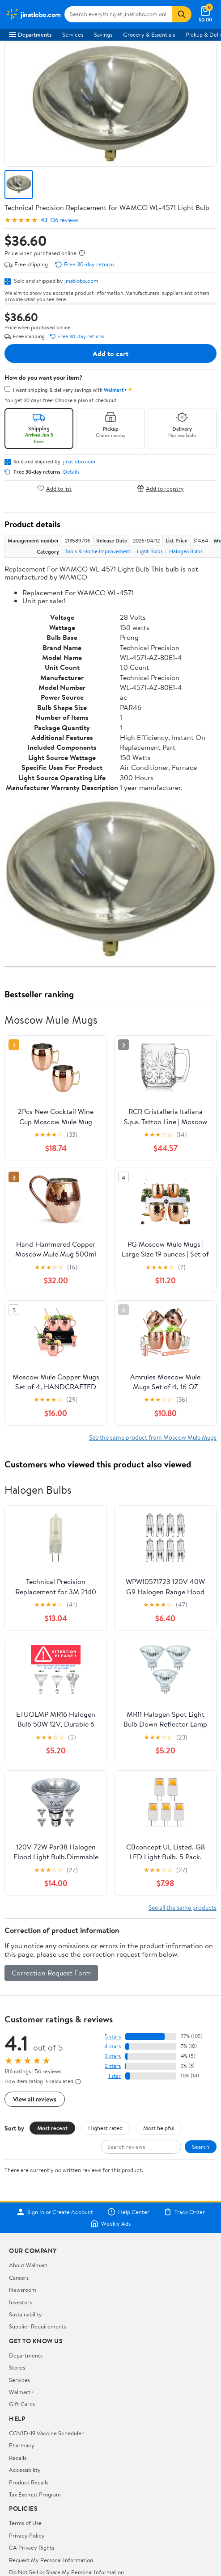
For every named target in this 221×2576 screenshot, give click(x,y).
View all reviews (34, 2099)
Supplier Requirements (37, 2326)
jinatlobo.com (81, 281)
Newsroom (22, 2290)
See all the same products (183, 1907)
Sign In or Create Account (55, 2212)
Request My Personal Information (51, 2560)
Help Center (128, 2212)
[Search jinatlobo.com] (118, 14)
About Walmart (28, 2265)
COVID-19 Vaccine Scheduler (46, 2433)
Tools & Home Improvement (98, 551)
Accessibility (25, 2470)
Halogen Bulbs (186, 551)
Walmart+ (21, 2392)
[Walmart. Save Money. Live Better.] (33, 14)
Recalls (17, 2458)
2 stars (113, 2066)
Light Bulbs (150, 551)
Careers (19, 2277)
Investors (20, 2302)
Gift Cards (22, 2404)
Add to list (54, 488)
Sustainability (25, 2314)
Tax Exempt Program (35, 2494)
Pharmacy (21, 2445)
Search (200, 2147)
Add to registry (160, 488)
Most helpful (158, 2128)
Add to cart (110, 353)
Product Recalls (28, 2482)
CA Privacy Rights (31, 2547)
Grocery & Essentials (149, 34)
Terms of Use (25, 2523)
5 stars (113, 2036)
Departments (30, 34)
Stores (17, 2367)
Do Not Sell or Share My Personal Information (66, 2572)
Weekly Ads (110, 2223)
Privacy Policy (27, 2535)
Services (72, 34)
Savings (103, 34)
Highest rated (105, 2128)
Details (71, 472)
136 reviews (64, 220)
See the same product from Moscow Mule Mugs (153, 1437)
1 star (114, 2075)
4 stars (112, 2046)
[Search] (181, 14)
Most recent (52, 2128)
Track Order (184, 2212)
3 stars (113, 2056)
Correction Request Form (51, 1973)
